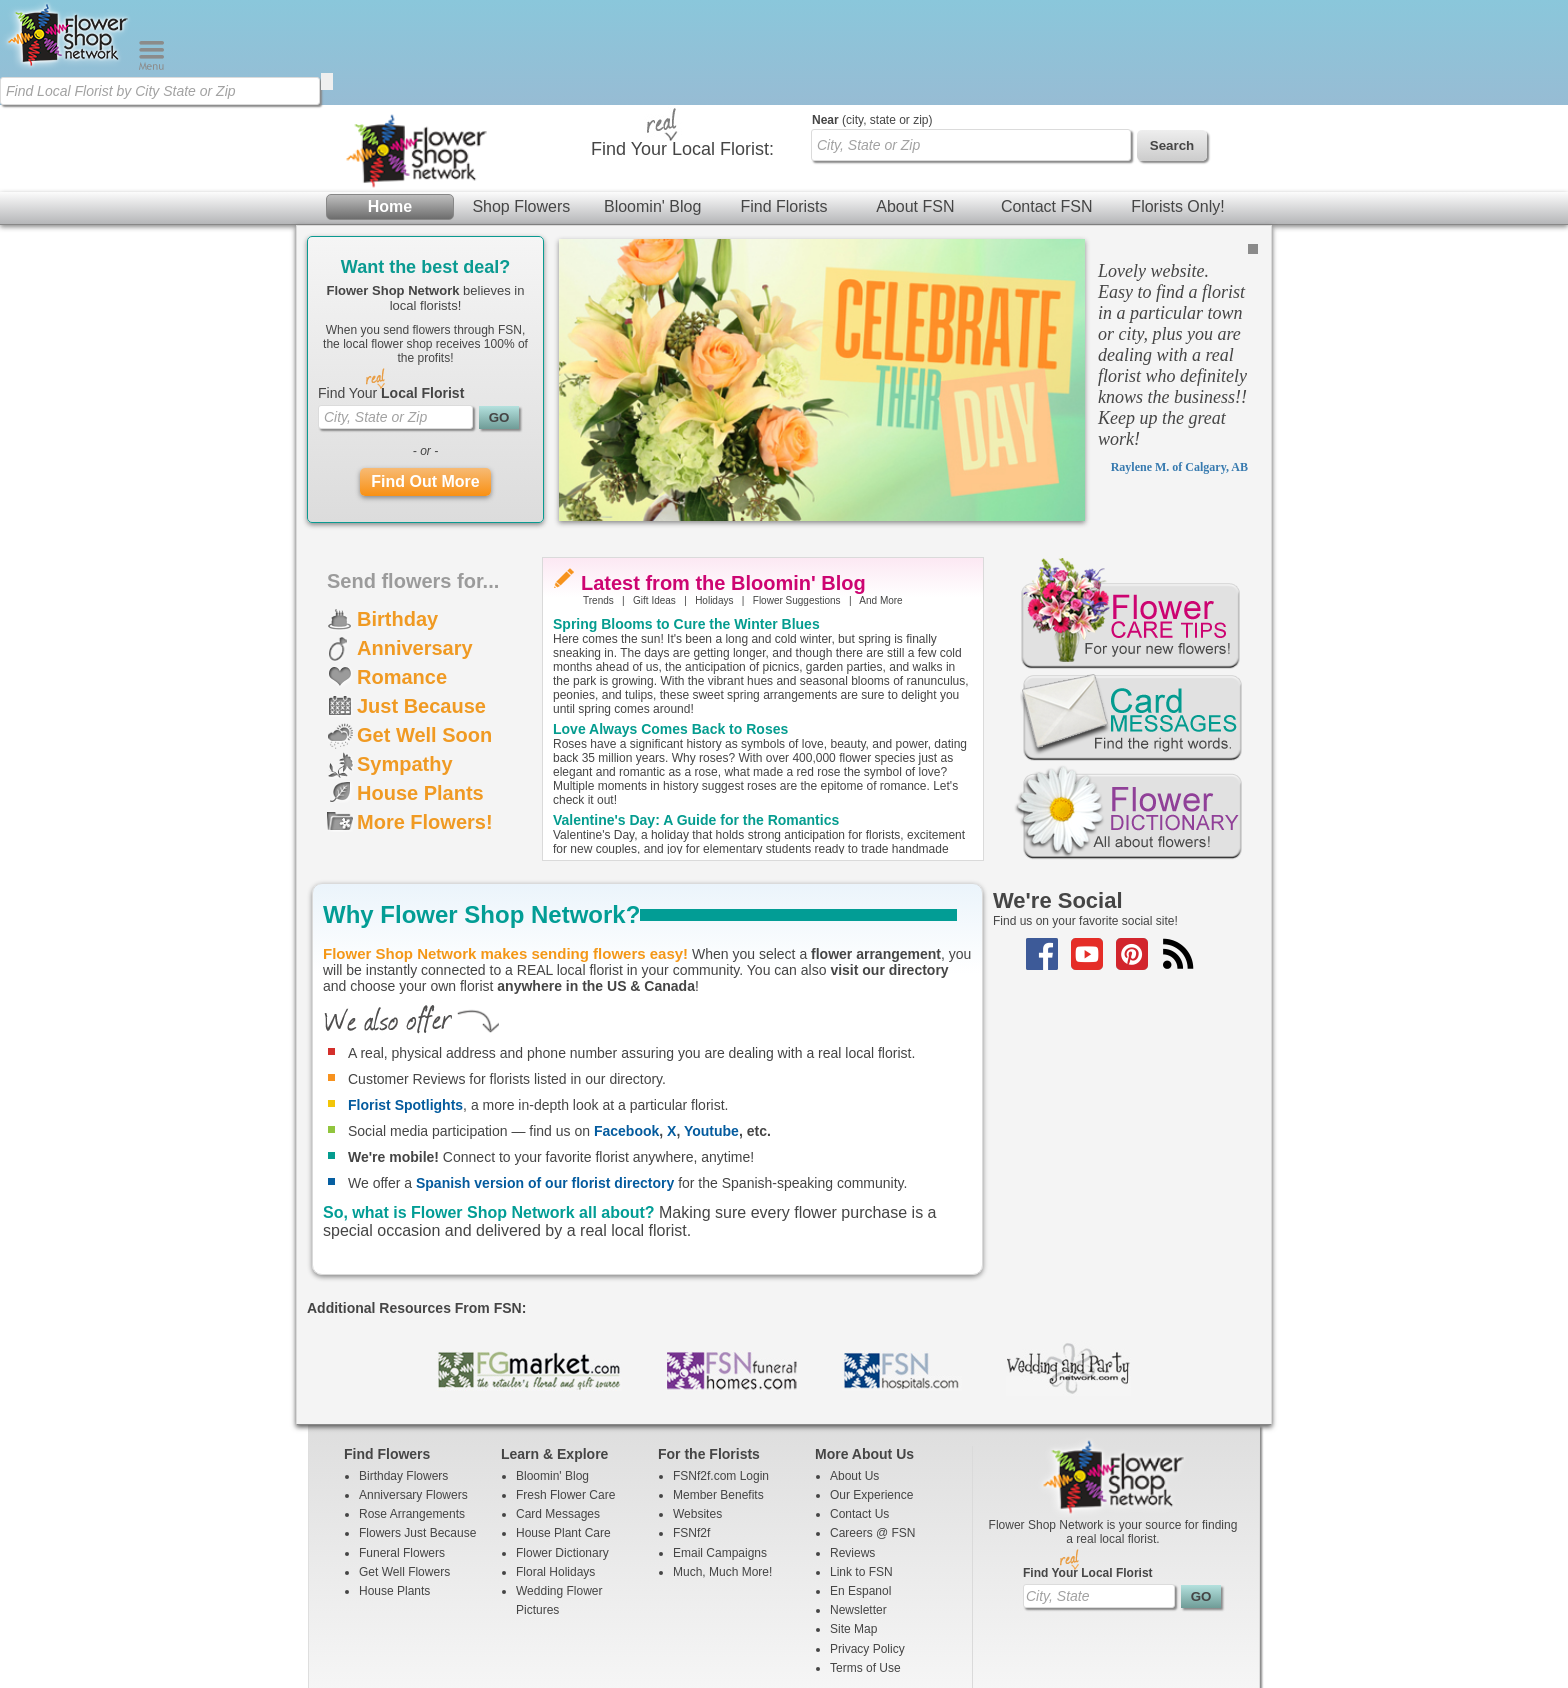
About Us (854, 1371)
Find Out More (425, 376)
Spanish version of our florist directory (545, 1078)
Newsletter (858, 1505)
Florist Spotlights (405, 1000)
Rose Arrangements (412, 1409)
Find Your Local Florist (1088, 1468)
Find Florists (783, 101)
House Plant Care (563, 1428)
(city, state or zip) (872, 15)
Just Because (421, 601)
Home (390, 101)
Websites (697, 1409)
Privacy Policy (867, 1544)
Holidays (714, 495)
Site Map (853, 1524)
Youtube (711, 1026)
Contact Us (859, 1409)
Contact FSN (1047, 101)
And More (880, 495)
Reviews (852, 1448)
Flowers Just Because (417, 1428)
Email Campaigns (720, 1448)
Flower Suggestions (797, 495)
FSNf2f (691, 1428)
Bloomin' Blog (652, 101)
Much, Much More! (722, 1467)
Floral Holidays (555, 1467)
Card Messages (558, 1409)
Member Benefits (718, 1390)
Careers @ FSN (873, 1428)
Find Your (391, 288)
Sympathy (405, 659)
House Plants (420, 688)
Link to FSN (861, 1467)
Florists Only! (1177, 101)
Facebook (626, 1026)
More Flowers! (425, 717)
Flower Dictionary (562, 1448)
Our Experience (871, 1390)
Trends (598, 495)
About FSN (915, 101)
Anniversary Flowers (413, 1390)
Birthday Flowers (403, 1371)
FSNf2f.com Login (721, 1371)
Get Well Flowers (404, 1467)
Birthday (397, 514)
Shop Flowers (521, 101)
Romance (402, 572)
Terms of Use (865, 1563)
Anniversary (415, 543)
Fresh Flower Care (565, 1390)
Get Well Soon (424, 630)
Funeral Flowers (402, 1448)
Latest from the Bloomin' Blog (723, 478)
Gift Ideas (654, 495)
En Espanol (860, 1486)
